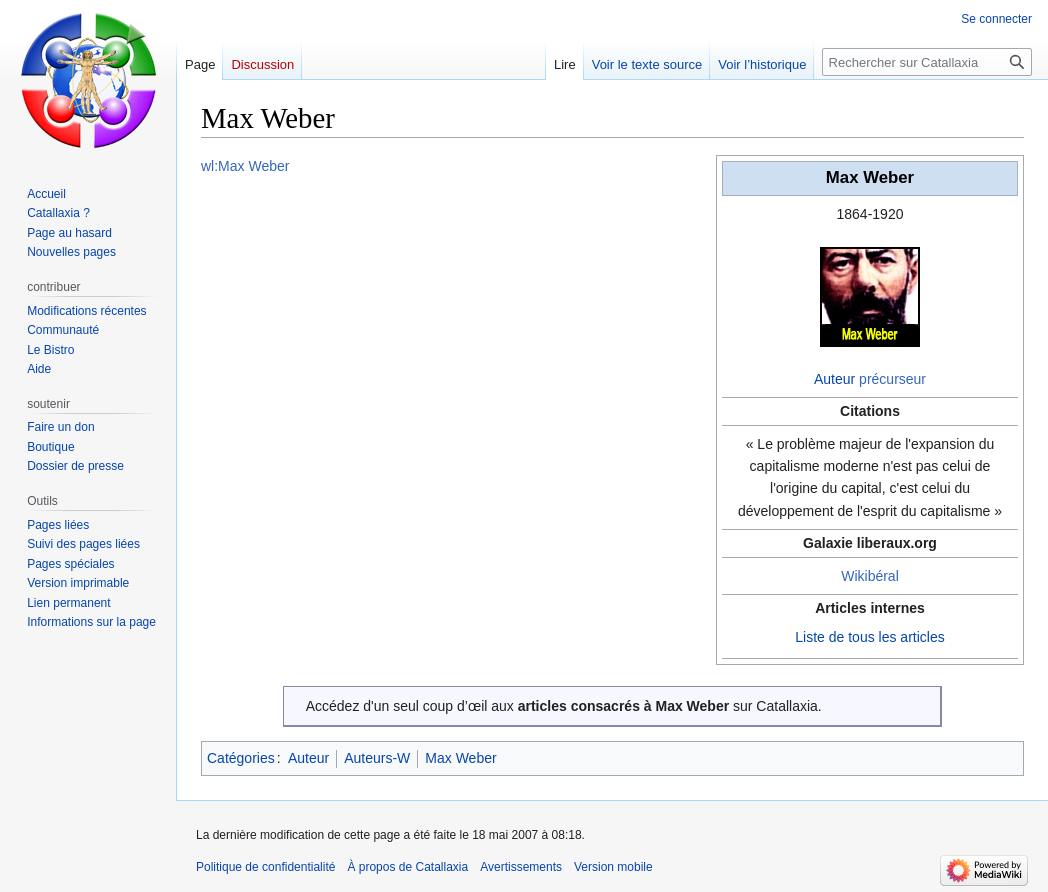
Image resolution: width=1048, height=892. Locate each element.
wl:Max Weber (245, 166)
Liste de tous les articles (869, 637)
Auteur (834, 379)
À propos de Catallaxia (407, 867)
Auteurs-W (377, 758)
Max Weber (460, 758)
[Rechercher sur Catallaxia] (927, 62)
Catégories (241, 758)
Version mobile (613, 867)
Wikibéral (870, 576)
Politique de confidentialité (265, 867)
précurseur (892, 379)
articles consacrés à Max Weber (623, 706)
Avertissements (521, 867)
